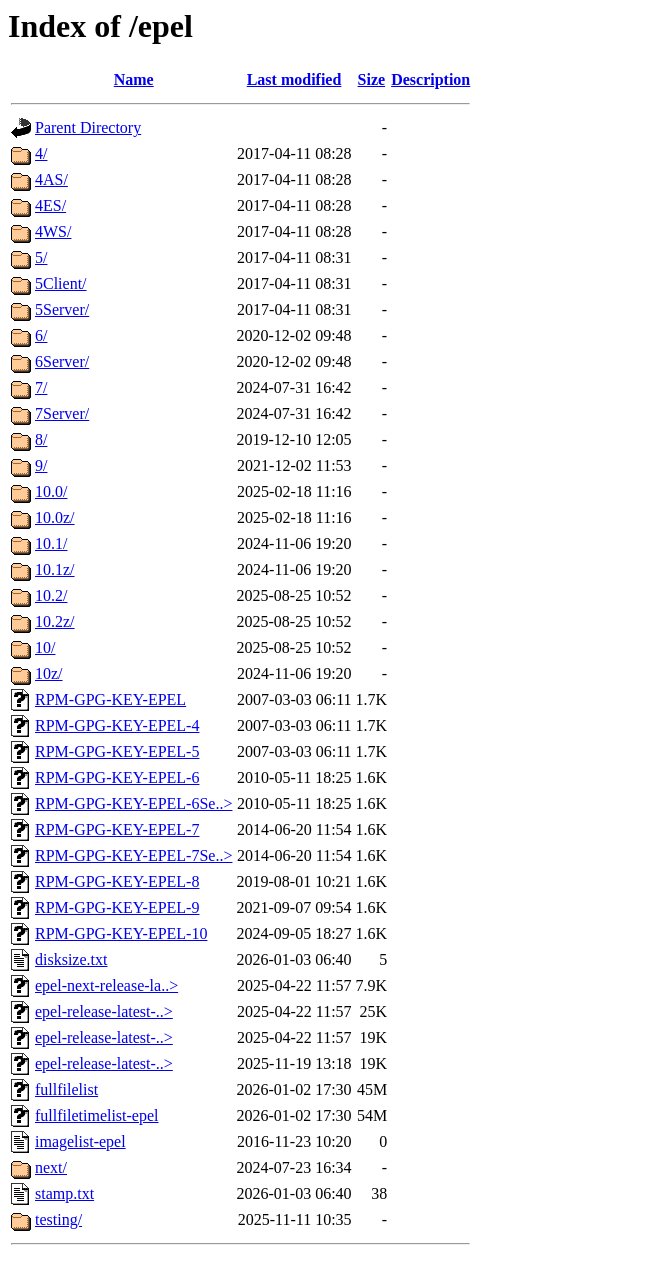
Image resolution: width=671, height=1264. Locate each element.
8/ (41, 439)
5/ (41, 257)
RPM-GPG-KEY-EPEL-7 (117, 829)
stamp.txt (64, 1193)
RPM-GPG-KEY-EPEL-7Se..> (133, 855)
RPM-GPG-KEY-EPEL (110, 699)
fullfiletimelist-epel (97, 1115)
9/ (41, 465)
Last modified (294, 79)
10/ (45, 647)
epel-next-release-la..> (106, 985)
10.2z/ (55, 621)
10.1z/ (55, 569)
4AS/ (51, 179)
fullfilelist (66, 1089)
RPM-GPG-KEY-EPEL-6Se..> (133, 803)
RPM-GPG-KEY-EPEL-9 (117, 907)
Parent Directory (88, 127)
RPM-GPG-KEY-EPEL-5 (117, 751)
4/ (41, 153)
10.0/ (51, 491)
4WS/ (53, 231)
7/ (41, 387)
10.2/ (51, 595)
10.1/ (51, 543)
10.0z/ (55, 517)
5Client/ (61, 283)
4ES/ (50, 205)
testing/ (58, 1219)
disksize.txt (71, 959)
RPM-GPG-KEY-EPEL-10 (121, 933)
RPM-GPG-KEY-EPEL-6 (117, 777)
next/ (51, 1167)
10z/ (49, 673)
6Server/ (62, 361)
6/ (41, 335)
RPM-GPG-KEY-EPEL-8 (117, 881)
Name (134, 79)
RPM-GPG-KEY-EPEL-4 (117, 725)
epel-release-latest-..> (104, 1011)
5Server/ (62, 309)
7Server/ (62, 413)
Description (430, 79)
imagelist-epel (80, 1141)
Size (372, 79)
